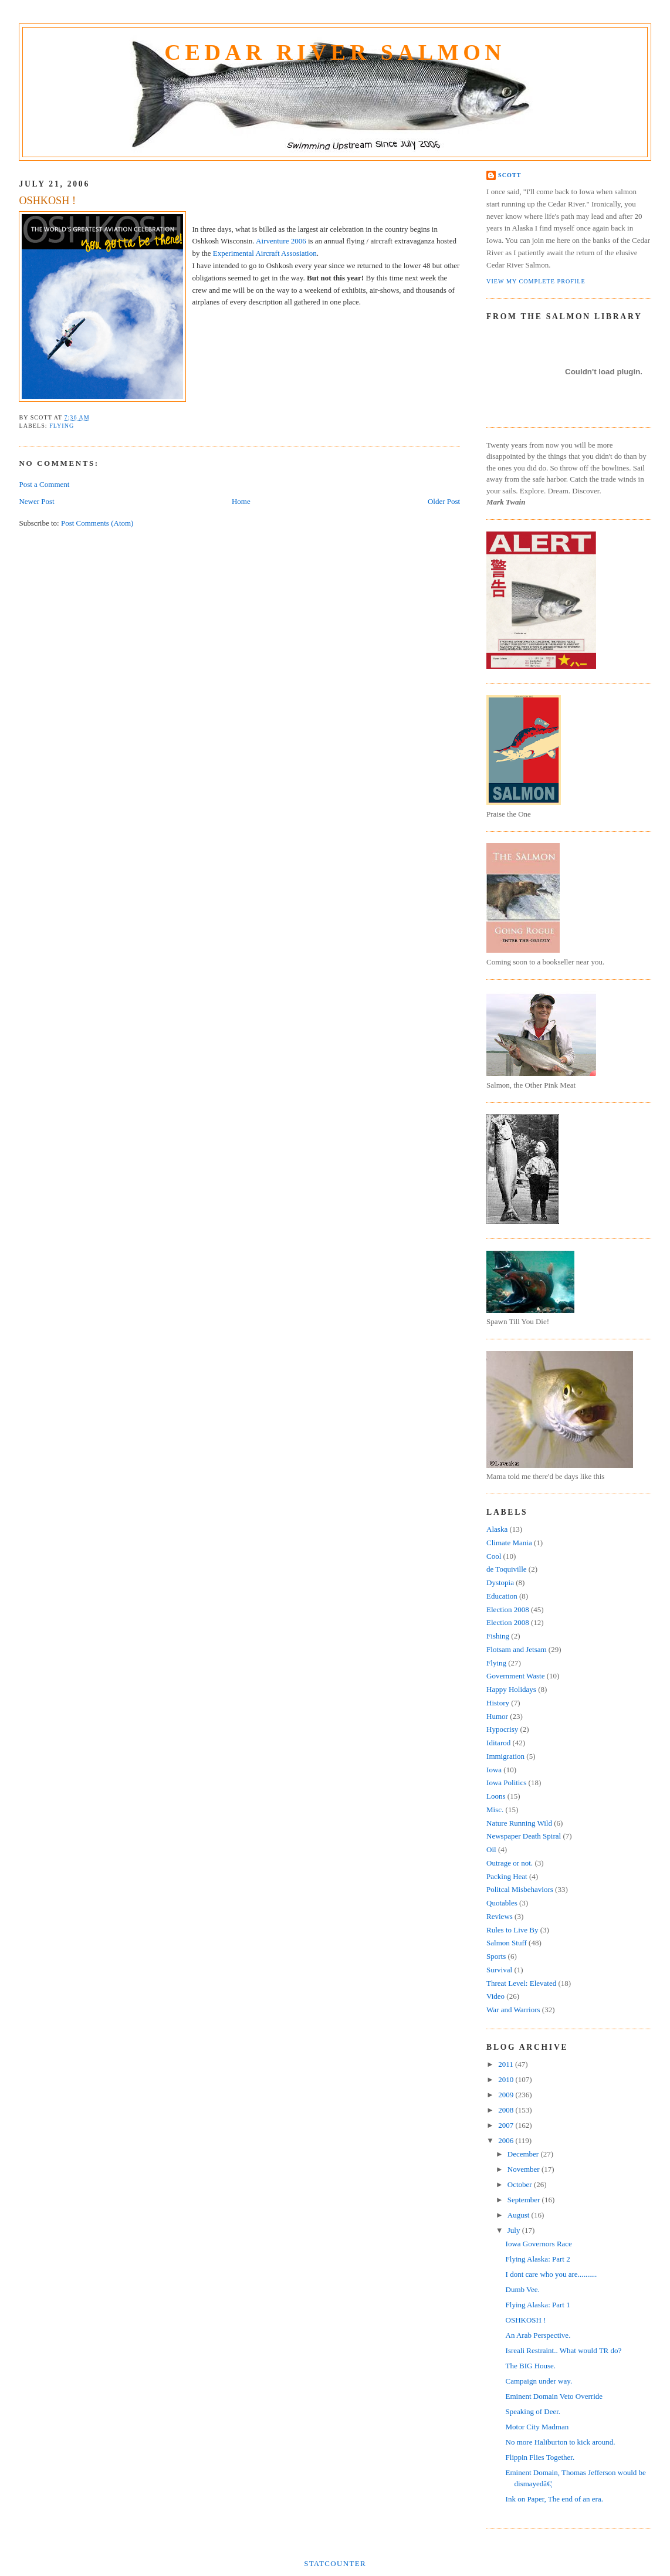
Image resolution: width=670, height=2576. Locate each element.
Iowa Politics (506, 1782)
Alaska (496, 1529)
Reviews (499, 1916)
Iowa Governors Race (539, 2243)
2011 (506, 2064)
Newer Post (36, 501)
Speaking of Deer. (533, 2411)
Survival (499, 1969)
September (524, 2199)
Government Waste (515, 1675)
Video (495, 1996)
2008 (506, 2110)
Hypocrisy (502, 1729)
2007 (506, 2125)
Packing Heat (506, 1876)
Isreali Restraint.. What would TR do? (564, 2350)
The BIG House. (531, 2365)
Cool (493, 1556)
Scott (509, 175)
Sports (496, 1956)
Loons (496, 1796)
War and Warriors (513, 2009)
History (497, 1702)
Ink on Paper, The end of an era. (554, 2498)
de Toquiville (506, 1569)
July (514, 2230)
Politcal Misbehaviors (519, 1889)
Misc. (494, 1809)
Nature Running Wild (519, 1823)
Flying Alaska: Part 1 (538, 2304)
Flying (61, 425)
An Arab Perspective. (538, 2335)
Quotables (501, 1902)
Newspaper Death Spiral (523, 1836)
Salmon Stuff (506, 1942)
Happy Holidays (511, 1689)
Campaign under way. (539, 2381)
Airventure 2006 (281, 240)
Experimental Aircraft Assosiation (265, 253)
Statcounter (335, 2563)
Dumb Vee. (523, 2289)
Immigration (505, 1756)
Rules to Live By (512, 1929)
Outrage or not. (509, 1863)
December (524, 2154)
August (519, 2215)
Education (501, 1596)
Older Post (444, 501)
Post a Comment (44, 484)
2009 (506, 2094)
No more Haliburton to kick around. (560, 2442)
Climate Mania (509, 1542)
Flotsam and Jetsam (516, 1649)
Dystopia (500, 1582)
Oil (491, 1849)
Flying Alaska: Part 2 (538, 2259)
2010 (506, 2079)
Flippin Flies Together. (540, 2457)
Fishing (497, 1635)
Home (241, 501)
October (520, 2184)
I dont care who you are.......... (551, 2274)
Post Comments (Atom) (97, 523)
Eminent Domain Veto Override (554, 2396)
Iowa (494, 1769)
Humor (497, 1716)
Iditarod (498, 1742)
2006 (506, 2140)
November (524, 2169)
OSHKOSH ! (47, 201)
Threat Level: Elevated (521, 1983)
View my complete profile (536, 281)
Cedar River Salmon (334, 52)
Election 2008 (507, 1609)
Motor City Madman (537, 2426)
